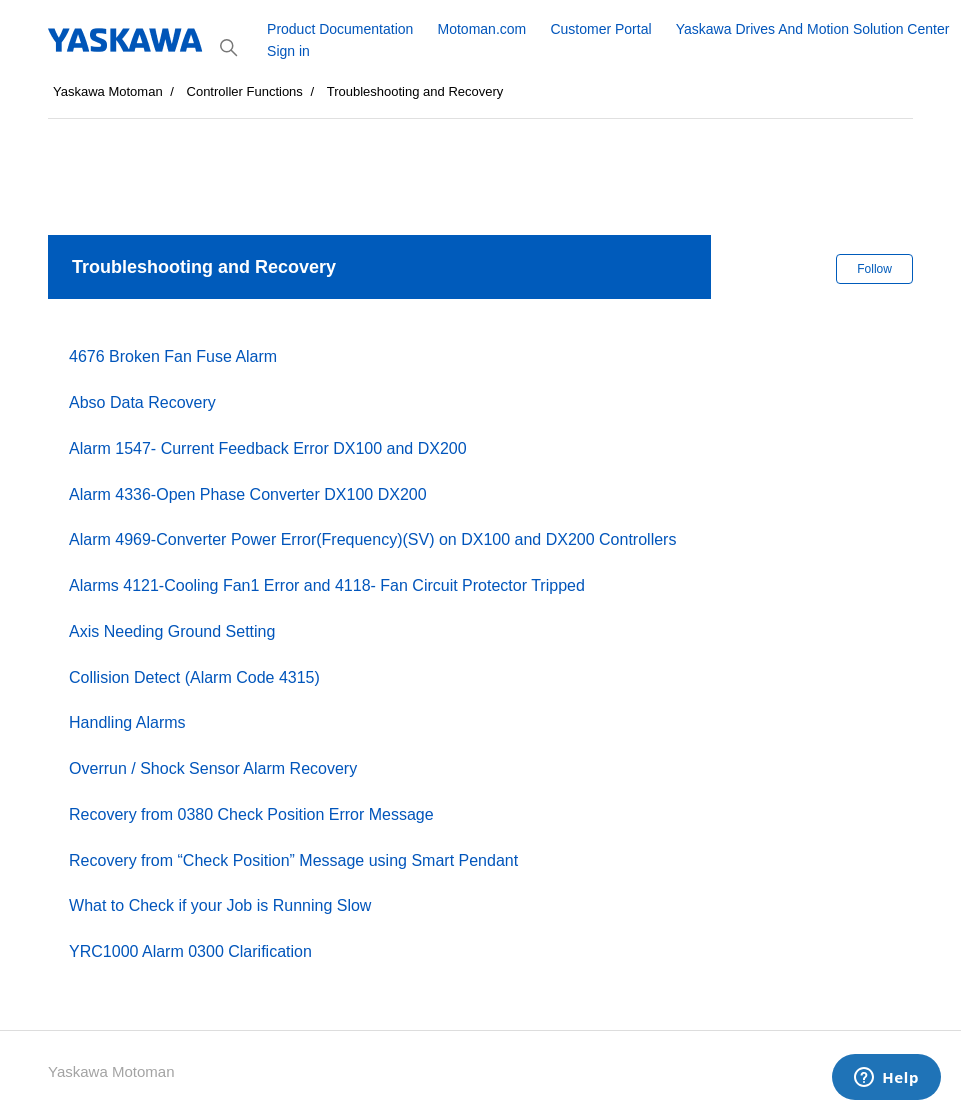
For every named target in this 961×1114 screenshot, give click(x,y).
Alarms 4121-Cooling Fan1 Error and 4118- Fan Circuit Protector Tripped (327, 585)
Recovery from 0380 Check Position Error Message (251, 814)
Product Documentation (340, 29)
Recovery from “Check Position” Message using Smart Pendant (293, 860)
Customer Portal (600, 29)
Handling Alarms (127, 722)
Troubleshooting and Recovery (415, 91)
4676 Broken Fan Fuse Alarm (173, 356)
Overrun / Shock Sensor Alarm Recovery (213, 768)
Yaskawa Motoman (108, 91)
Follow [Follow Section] (874, 269)
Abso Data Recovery (142, 402)
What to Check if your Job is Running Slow (220, 905)
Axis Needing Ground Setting (172, 631)
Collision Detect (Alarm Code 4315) (194, 677)
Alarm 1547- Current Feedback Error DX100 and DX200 (268, 448)
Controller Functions (245, 91)
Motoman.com (482, 29)
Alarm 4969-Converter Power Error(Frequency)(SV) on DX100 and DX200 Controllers (372, 539)
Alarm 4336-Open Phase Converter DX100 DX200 (248, 494)
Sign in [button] (288, 51)
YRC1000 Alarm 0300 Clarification (190, 951)
